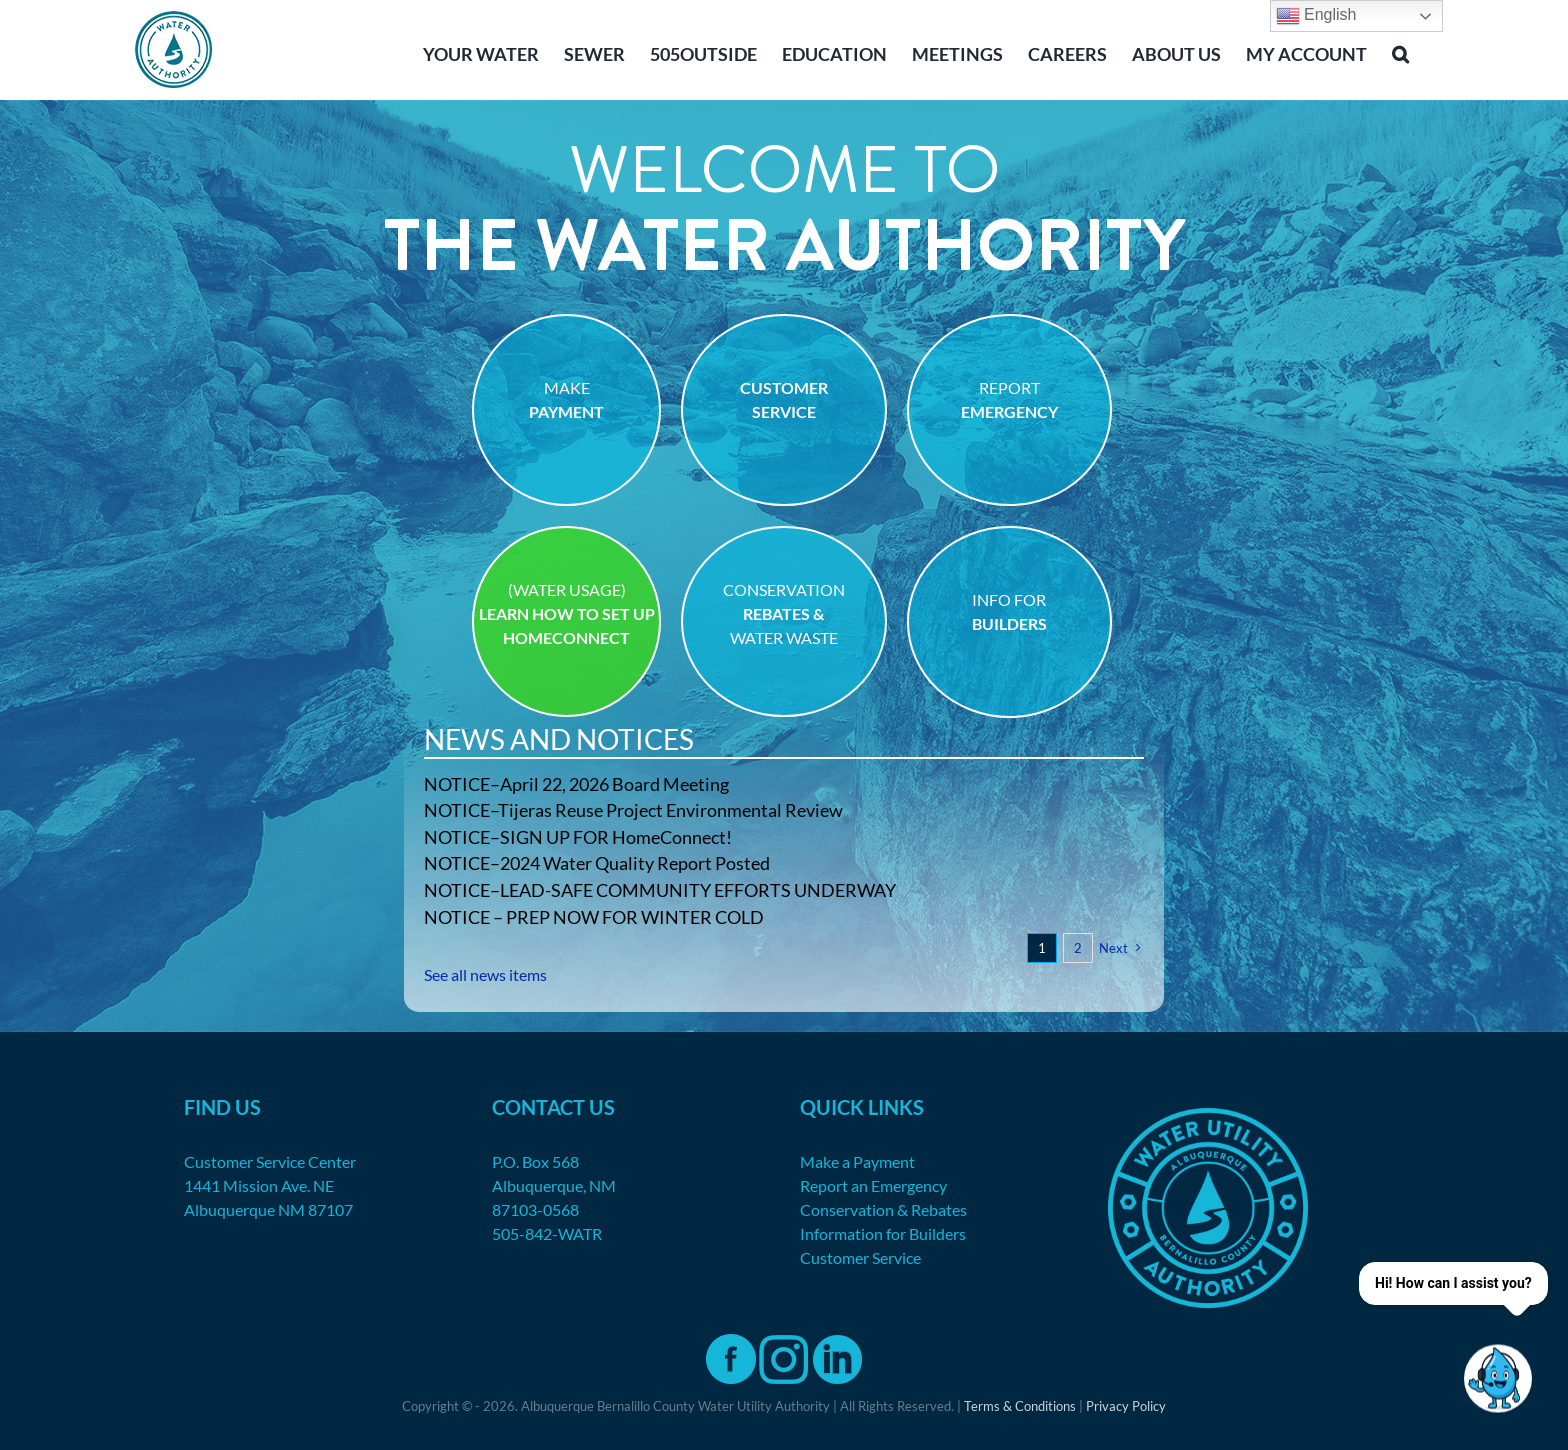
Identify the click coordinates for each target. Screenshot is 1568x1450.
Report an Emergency (873, 1185)
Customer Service (860, 1257)
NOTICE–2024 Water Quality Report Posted (597, 863)
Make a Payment (857, 1161)
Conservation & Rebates (883, 1209)
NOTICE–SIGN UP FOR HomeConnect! (578, 837)
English (1316, 16)
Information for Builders (883, 1233)
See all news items (485, 974)
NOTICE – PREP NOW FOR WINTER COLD (594, 917)
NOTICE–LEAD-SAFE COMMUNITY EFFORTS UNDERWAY (660, 890)
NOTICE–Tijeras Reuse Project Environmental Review (633, 810)
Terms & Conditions (1020, 1406)
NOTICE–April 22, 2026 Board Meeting (576, 784)
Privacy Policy (1126, 1406)
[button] (1400, 52)
